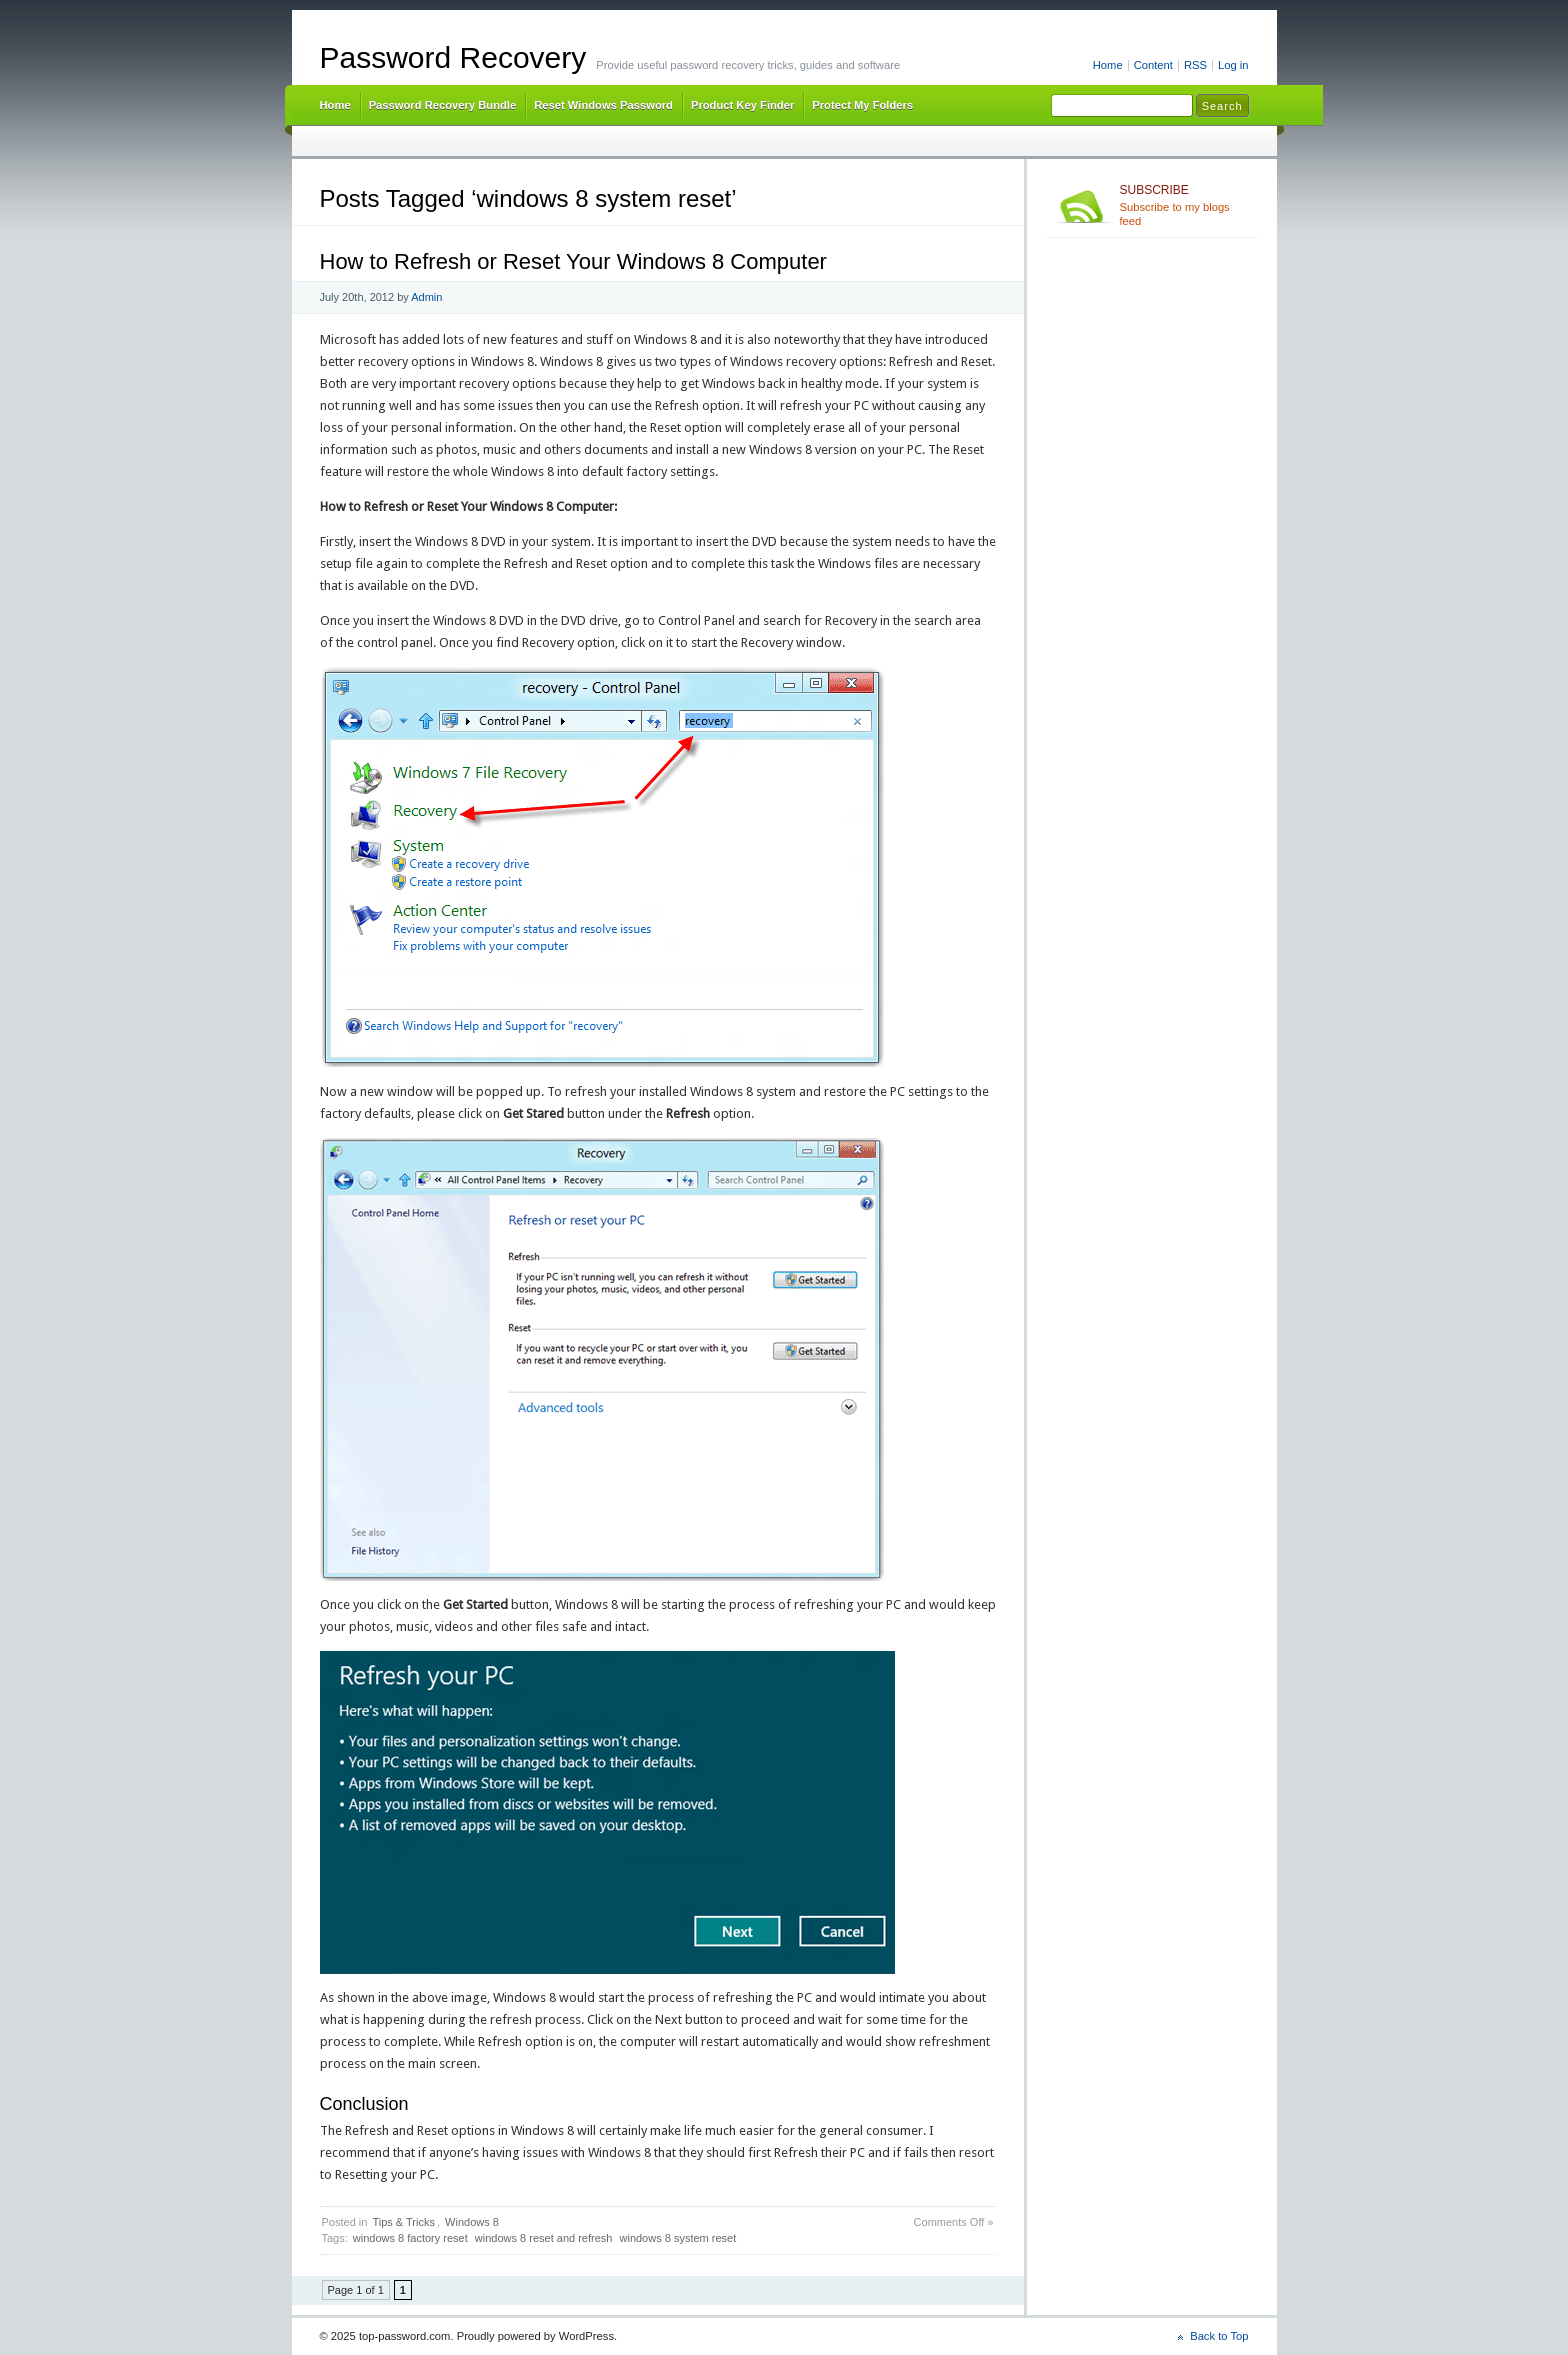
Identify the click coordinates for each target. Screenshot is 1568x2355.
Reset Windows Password (603, 105)
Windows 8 (472, 2222)
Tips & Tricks (403, 2222)
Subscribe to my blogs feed (1184, 205)
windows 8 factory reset (410, 2238)
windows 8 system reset (678, 2238)
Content (1153, 65)
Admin (426, 297)
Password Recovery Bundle (443, 105)
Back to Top (1219, 2336)
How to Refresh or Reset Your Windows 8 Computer (573, 261)
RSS (1195, 65)
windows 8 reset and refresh (544, 2238)
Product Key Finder (742, 105)
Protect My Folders (862, 105)
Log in (1233, 65)
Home (1108, 65)
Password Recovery (453, 57)
